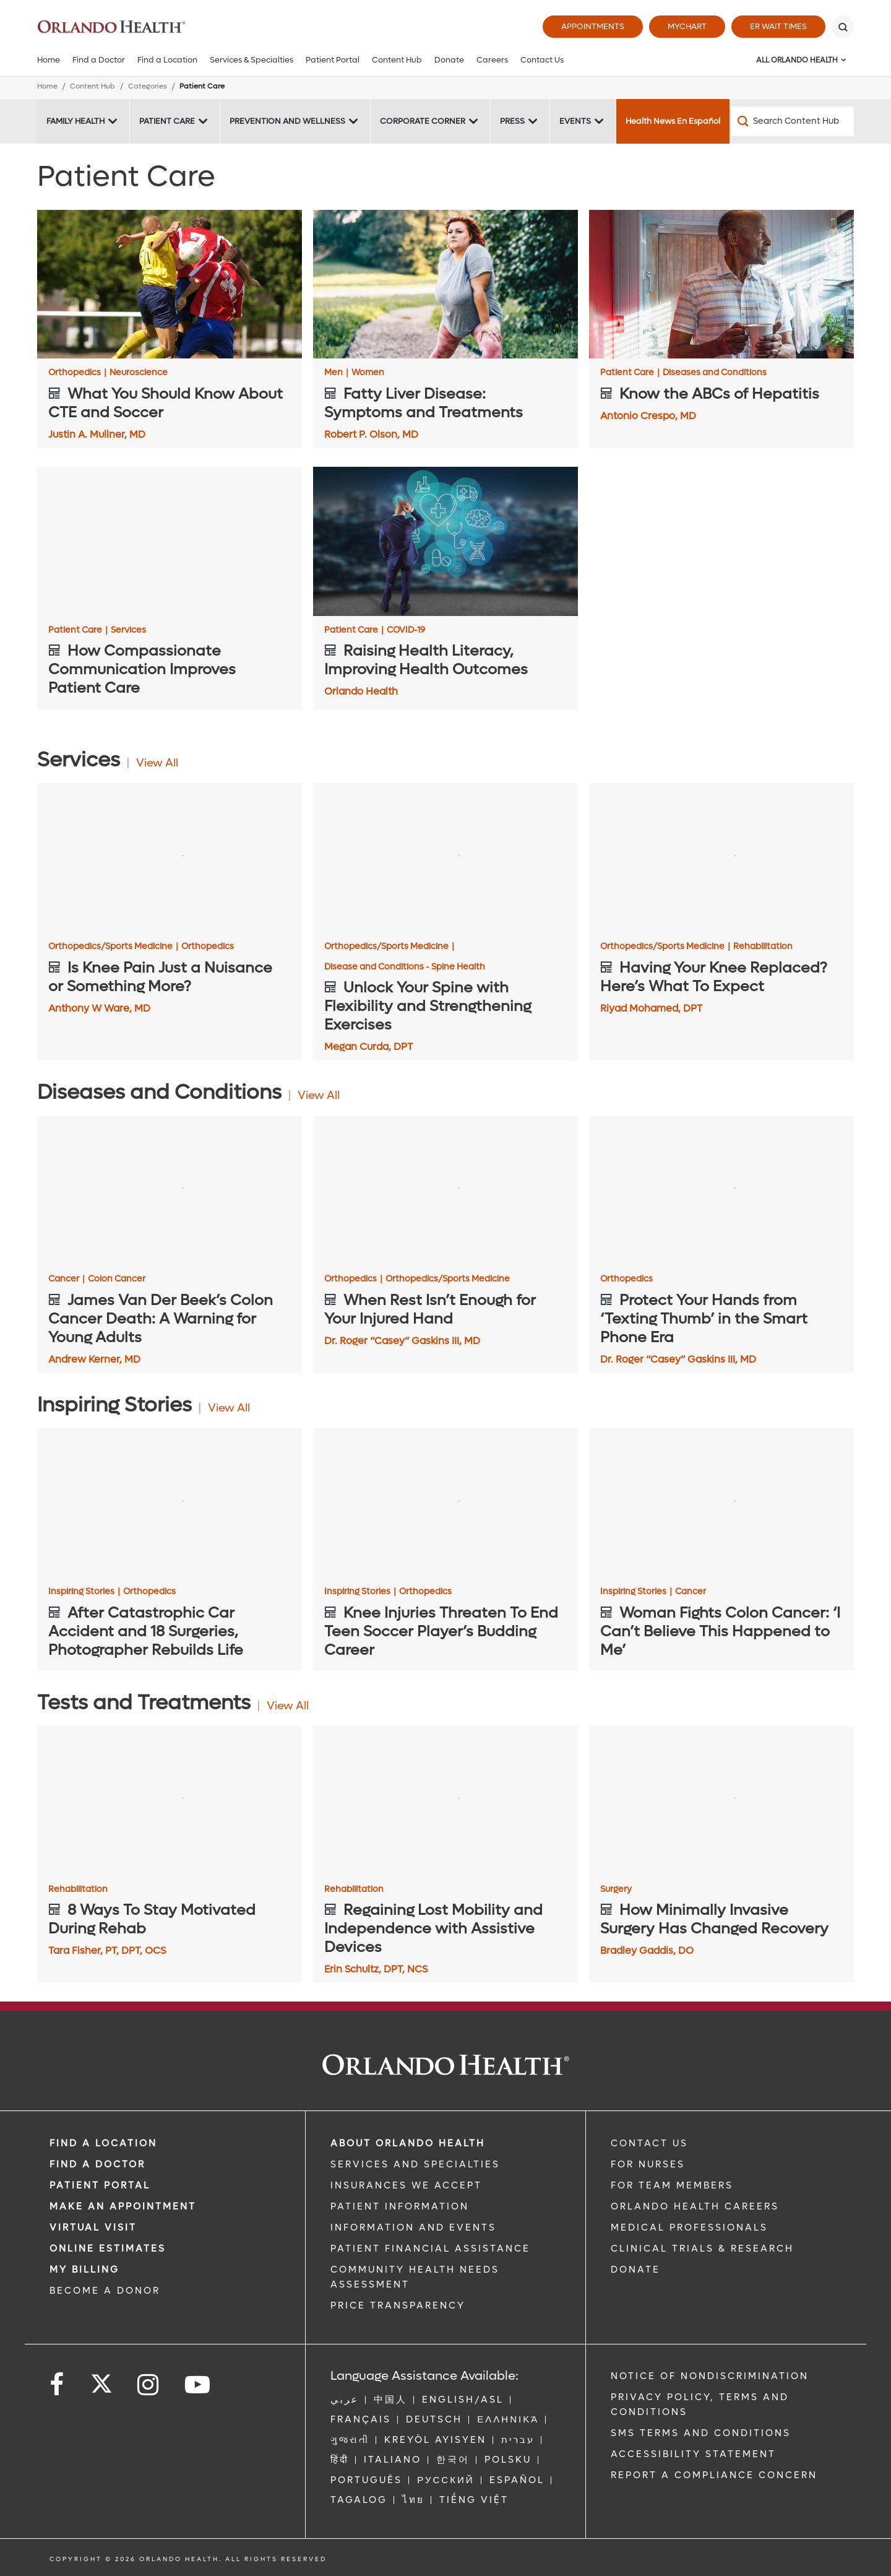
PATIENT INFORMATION (399, 2206)
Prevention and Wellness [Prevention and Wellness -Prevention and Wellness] (287, 121)
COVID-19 (406, 630)
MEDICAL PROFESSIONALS (689, 2227)
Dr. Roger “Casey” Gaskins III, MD (402, 1340)
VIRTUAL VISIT (93, 2227)
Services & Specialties (251, 59)
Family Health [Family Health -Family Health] (75, 121)
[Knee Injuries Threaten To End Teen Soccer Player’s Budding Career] (445, 1502)
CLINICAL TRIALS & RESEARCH (702, 2248)
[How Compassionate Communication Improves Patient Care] (169, 541)
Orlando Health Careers (695, 2206)
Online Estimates (108, 2248)
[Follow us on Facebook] (58, 2385)
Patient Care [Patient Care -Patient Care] (167, 121)
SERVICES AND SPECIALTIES (415, 2164)
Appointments (592, 26)
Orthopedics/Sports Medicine (113, 946)
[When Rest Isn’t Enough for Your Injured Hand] (445, 1190)
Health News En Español (673, 121)
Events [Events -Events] (575, 121)
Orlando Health (361, 691)
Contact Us (542, 59)
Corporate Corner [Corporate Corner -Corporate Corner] (422, 121)
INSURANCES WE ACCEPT (406, 2185)
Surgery (616, 1889)
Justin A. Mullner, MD (96, 434)
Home (48, 59)
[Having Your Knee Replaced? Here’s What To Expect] (721, 857)
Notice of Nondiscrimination (710, 2376)
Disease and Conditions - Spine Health (404, 967)
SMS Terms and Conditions (701, 2433)
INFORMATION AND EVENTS (413, 2227)
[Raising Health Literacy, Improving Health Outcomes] (445, 541)
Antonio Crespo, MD (648, 415)
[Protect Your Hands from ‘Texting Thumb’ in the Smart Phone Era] (721, 1190)
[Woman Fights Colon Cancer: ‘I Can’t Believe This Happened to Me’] (721, 1502)
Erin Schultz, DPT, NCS (376, 1968)
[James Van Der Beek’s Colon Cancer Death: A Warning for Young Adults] (169, 1190)
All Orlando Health (797, 60)
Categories (147, 86)
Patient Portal (332, 59)
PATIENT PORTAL (100, 2185)
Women (367, 372)
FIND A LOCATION (103, 2143)
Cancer (66, 1279)
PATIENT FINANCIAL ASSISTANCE (430, 2248)
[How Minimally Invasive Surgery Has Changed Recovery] (721, 1800)
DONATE (635, 2269)
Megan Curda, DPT (368, 1046)
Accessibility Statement (693, 2454)
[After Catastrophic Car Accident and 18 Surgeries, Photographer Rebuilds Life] (169, 1502)
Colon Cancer (116, 1279)
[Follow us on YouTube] (198, 2385)
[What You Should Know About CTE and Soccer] (169, 284)
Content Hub (397, 59)
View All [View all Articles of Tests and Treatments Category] (288, 1706)
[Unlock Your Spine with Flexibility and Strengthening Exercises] (445, 857)
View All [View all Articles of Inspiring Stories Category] (229, 1408)
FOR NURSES (648, 2164)
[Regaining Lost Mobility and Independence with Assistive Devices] (445, 1800)
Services (128, 630)
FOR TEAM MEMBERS (672, 2185)
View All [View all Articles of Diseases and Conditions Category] (319, 1095)
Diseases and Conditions (715, 372)
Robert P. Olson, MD (371, 434)
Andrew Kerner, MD (94, 1359)
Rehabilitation (763, 946)
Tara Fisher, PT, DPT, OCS (107, 1950)
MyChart (687, 26)
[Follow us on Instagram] (148, 2385)
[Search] (843, 26)
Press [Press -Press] (512, 121)
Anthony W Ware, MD (99, 1008)
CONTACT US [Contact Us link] (649, 2143)
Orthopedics (77, 372)
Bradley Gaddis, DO (647, 1950)
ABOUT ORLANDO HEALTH (407, 2143)
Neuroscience (139, 372)
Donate (449, 59)
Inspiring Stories (84, 1591)
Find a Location (167, 59)
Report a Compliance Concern (714, 2475)
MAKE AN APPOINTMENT (123, 2206)
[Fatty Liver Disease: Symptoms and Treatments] (445, 284)
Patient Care (630, 372)
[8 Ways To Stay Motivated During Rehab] (169, 1800)
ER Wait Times (778, 26)
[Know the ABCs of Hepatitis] (721, 284)
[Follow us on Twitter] (101, 2380)
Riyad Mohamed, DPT (651, 1008)
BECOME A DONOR (105, 2290)
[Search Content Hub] (792, 121)
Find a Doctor (98, 59)
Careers (492, 59)
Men (336, 372)
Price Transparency (397, 2305)
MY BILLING (84, 2269)
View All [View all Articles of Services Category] (157, 763)
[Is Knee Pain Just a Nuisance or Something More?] (169, 857)
